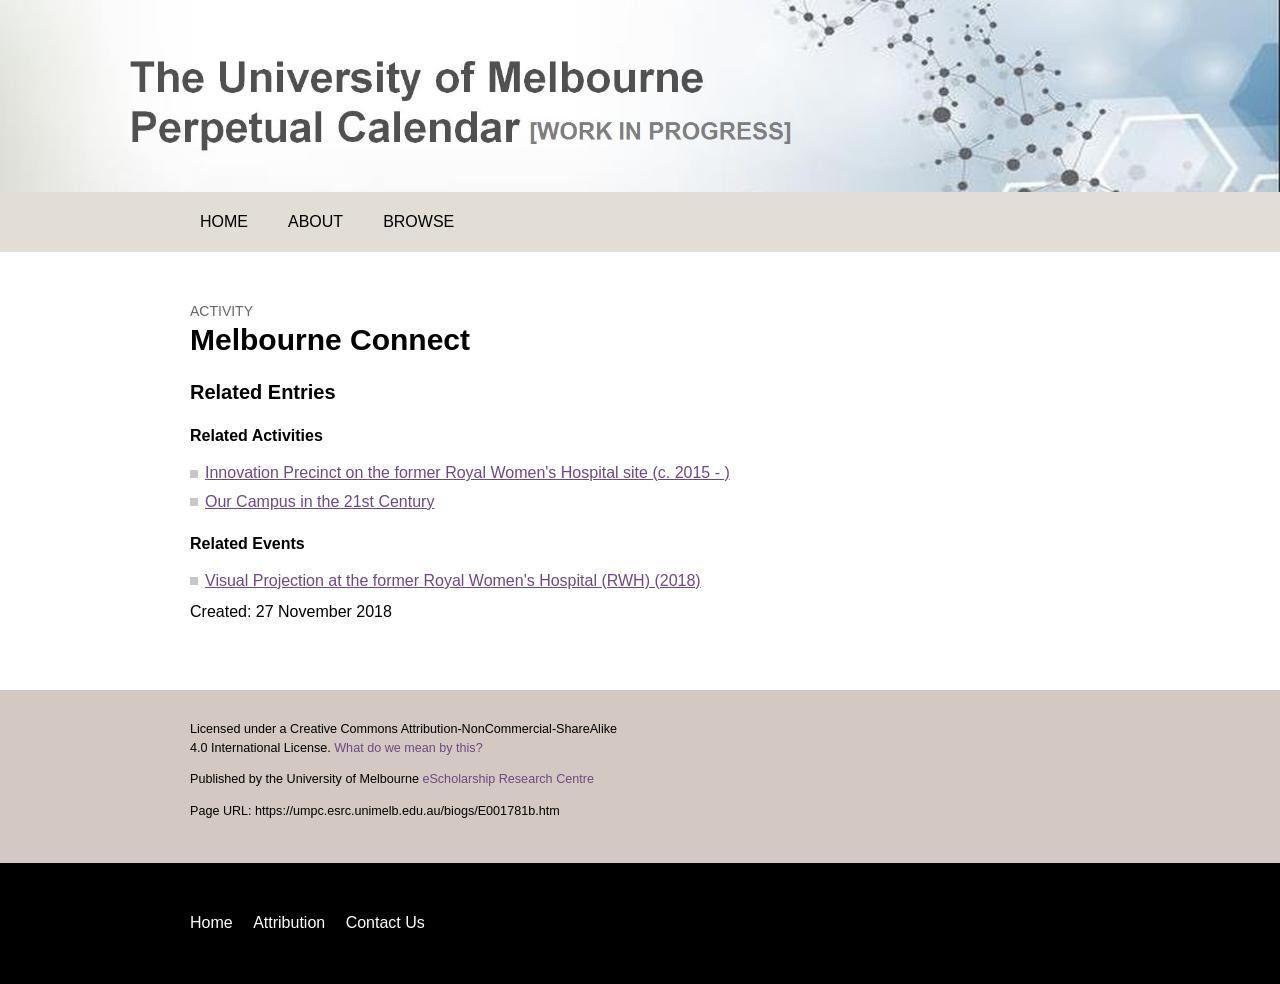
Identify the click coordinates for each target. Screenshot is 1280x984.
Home (224, 221)
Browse (418, 221)
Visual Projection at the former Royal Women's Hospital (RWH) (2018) (453, 580)
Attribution (289, 922)
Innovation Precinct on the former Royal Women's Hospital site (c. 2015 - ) (467, 472)
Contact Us (385, 922)
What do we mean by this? (408, 748)
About (315, 221)
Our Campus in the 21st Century (319, 501)
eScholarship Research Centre (508, 779)
